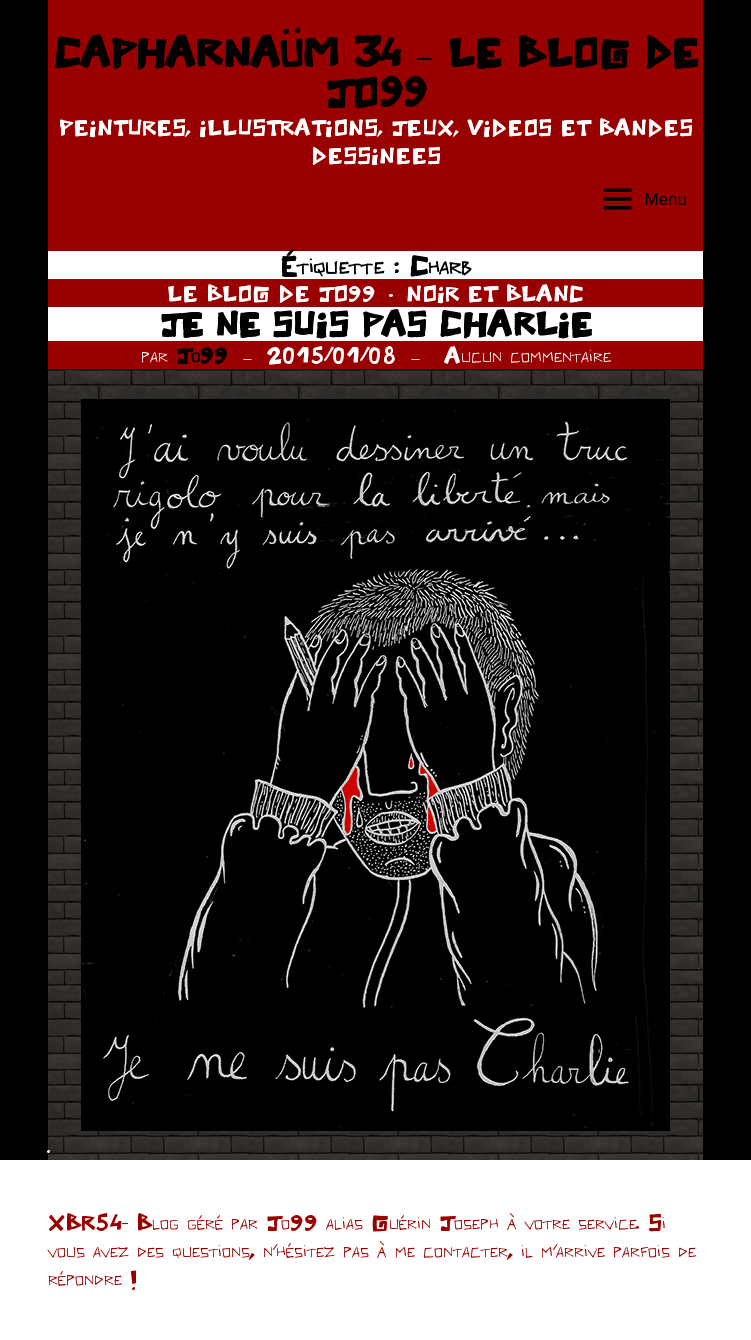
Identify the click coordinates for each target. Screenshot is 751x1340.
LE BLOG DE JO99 (271, 293)
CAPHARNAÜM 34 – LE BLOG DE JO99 (375, 72)
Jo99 (202, 355)
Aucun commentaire (527, 355)
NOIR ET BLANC (495, 293)
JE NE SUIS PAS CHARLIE (376, 323)
